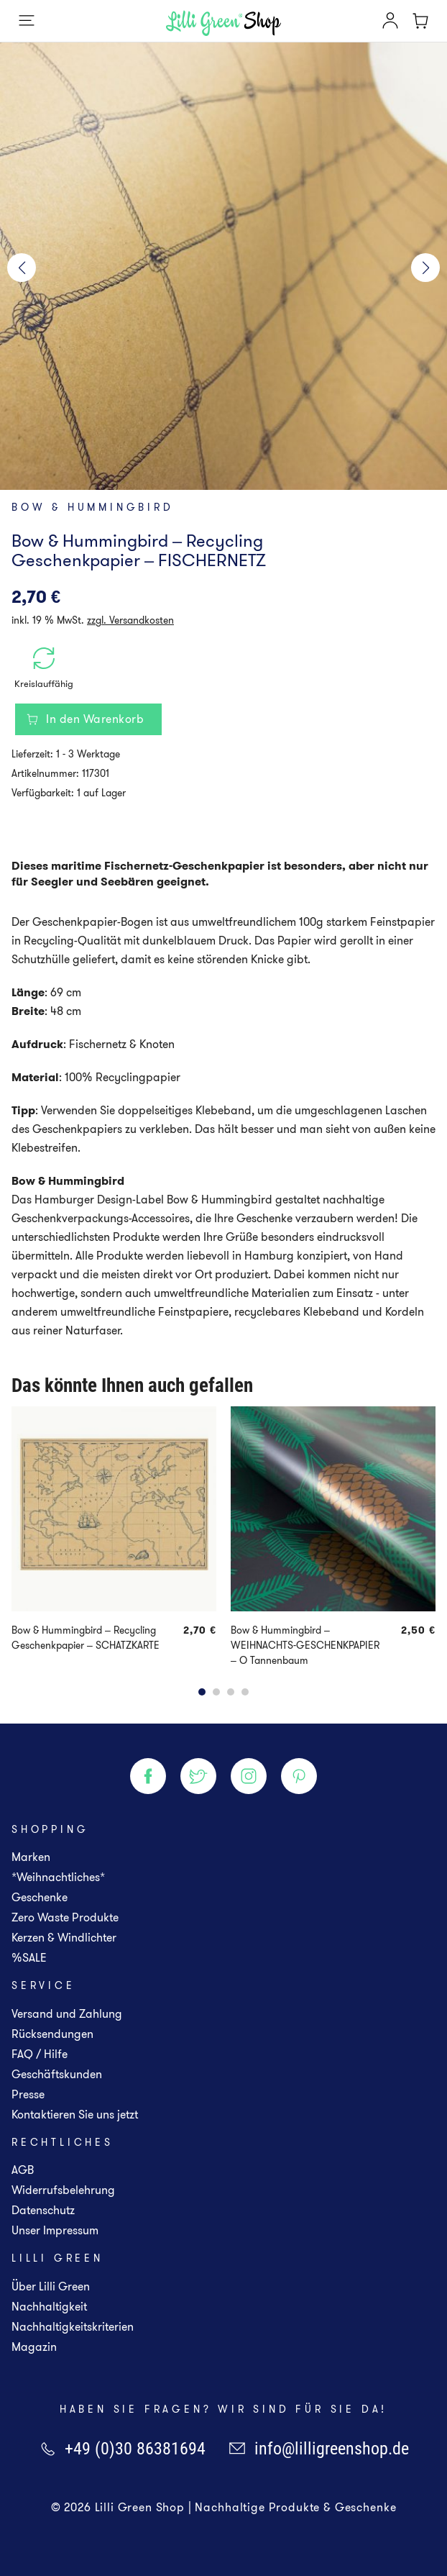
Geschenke (39, 1897)
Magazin (34, 2347)
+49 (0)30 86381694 (122, 2449)
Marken (30, 1857)
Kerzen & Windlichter (63, 1937)
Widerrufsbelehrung (63, 2190)
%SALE (29, 1957)
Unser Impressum (54, 2230)
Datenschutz (43, 2210)
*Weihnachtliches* (58, 1877)
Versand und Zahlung (66, 2014)
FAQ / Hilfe (39, 2054)
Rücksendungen (52, 2034)
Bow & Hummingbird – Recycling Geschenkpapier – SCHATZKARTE (85, 1637)
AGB (22, 2170)
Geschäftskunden (56, 2074)
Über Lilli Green (50, 2286)
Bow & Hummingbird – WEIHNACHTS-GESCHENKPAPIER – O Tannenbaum (305, 1645)
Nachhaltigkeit (49, 2306)
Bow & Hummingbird (92, 507)
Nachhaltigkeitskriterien (72, 2326)
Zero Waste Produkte (65, 1917)
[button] (21, 267)
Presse (28, 2094)
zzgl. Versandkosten (130, 620)
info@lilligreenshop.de (319, 2449)
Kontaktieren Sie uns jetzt (74, 2114)
